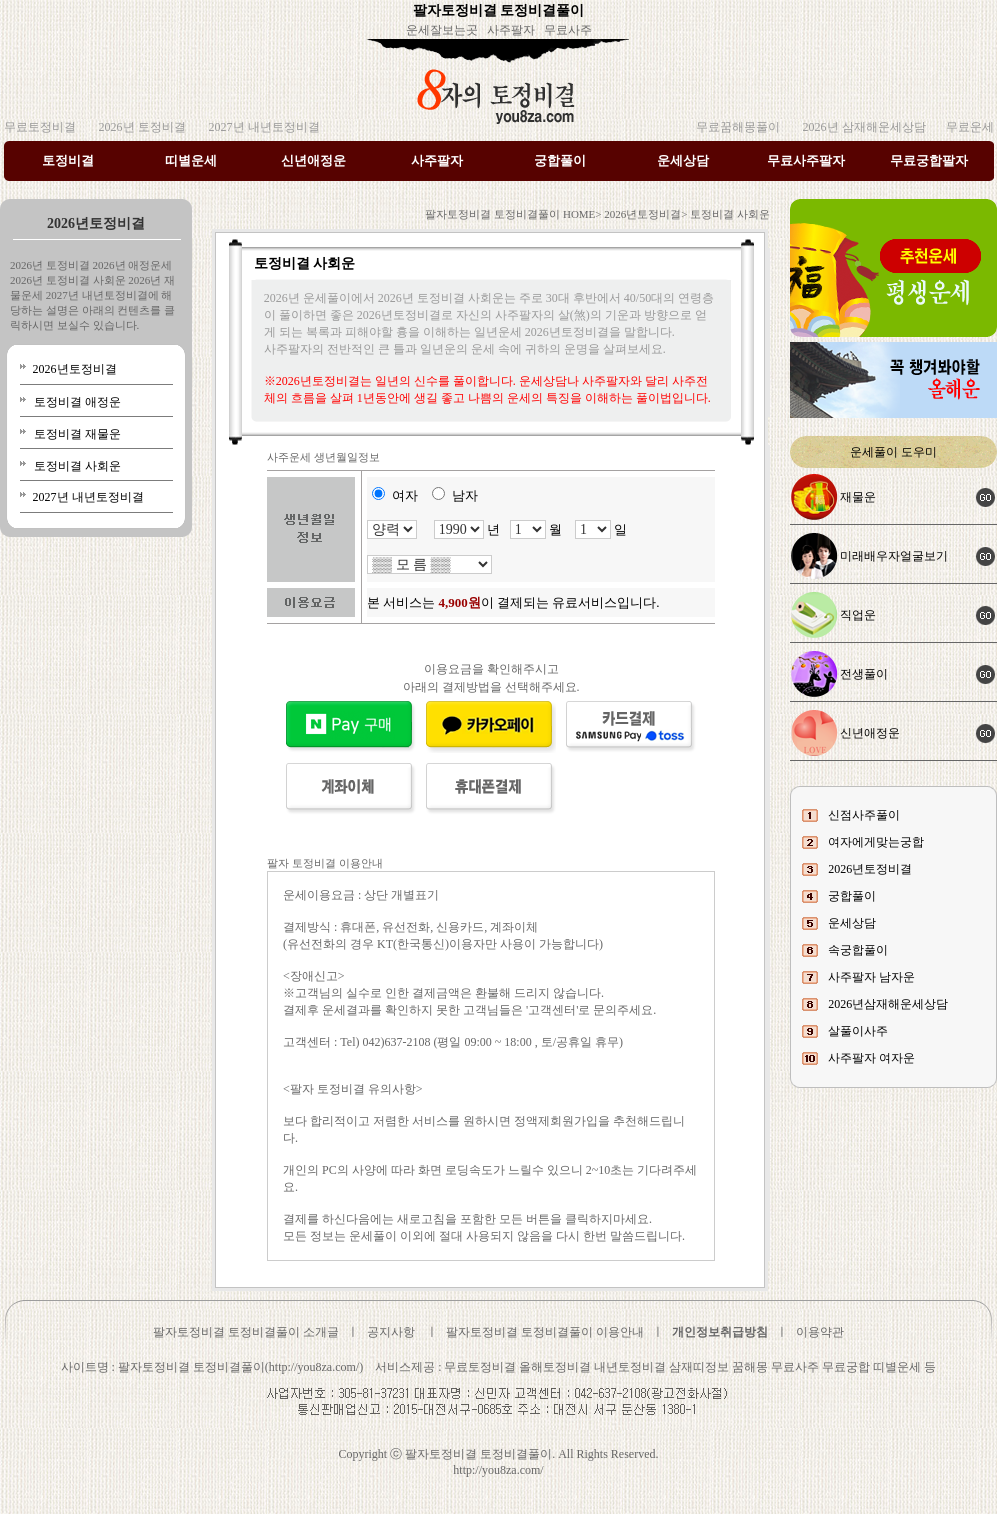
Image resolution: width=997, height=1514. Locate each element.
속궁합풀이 (858, 950)
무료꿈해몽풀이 (738, 127)
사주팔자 (511, 30)
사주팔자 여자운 (871, 1058)
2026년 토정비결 (141, 127)
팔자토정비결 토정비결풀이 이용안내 (545, 1332)
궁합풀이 (560, 160)
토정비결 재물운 (77, 434)
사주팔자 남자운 (871, 977)
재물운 (858, 497)
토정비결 (68, 160)
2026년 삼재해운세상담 (863, 127)
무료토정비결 (40, 127)
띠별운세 (191, 160)
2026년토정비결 (73, 369)
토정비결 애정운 (77, 402)
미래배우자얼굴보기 (894, 556)
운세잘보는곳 (442, 30)
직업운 (858, 615)
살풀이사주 (858, 1031)
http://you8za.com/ (498, 1470)
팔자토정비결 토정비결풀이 (499, 10)
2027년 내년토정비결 (263, 127)
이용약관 (820, 1332)
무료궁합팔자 (929, 160)
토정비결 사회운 (77, 466)
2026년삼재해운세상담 (888, 1004)
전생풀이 (864, 674)
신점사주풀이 (864, 815)
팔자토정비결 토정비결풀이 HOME (510, 214)
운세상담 (683, 160)
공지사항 (391, 1332)
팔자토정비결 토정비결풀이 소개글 (246, 1332)
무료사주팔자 (806, 160)
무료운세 (970, 127)
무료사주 (568, 30)
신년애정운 (313, 160)
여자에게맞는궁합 (876, 842)
